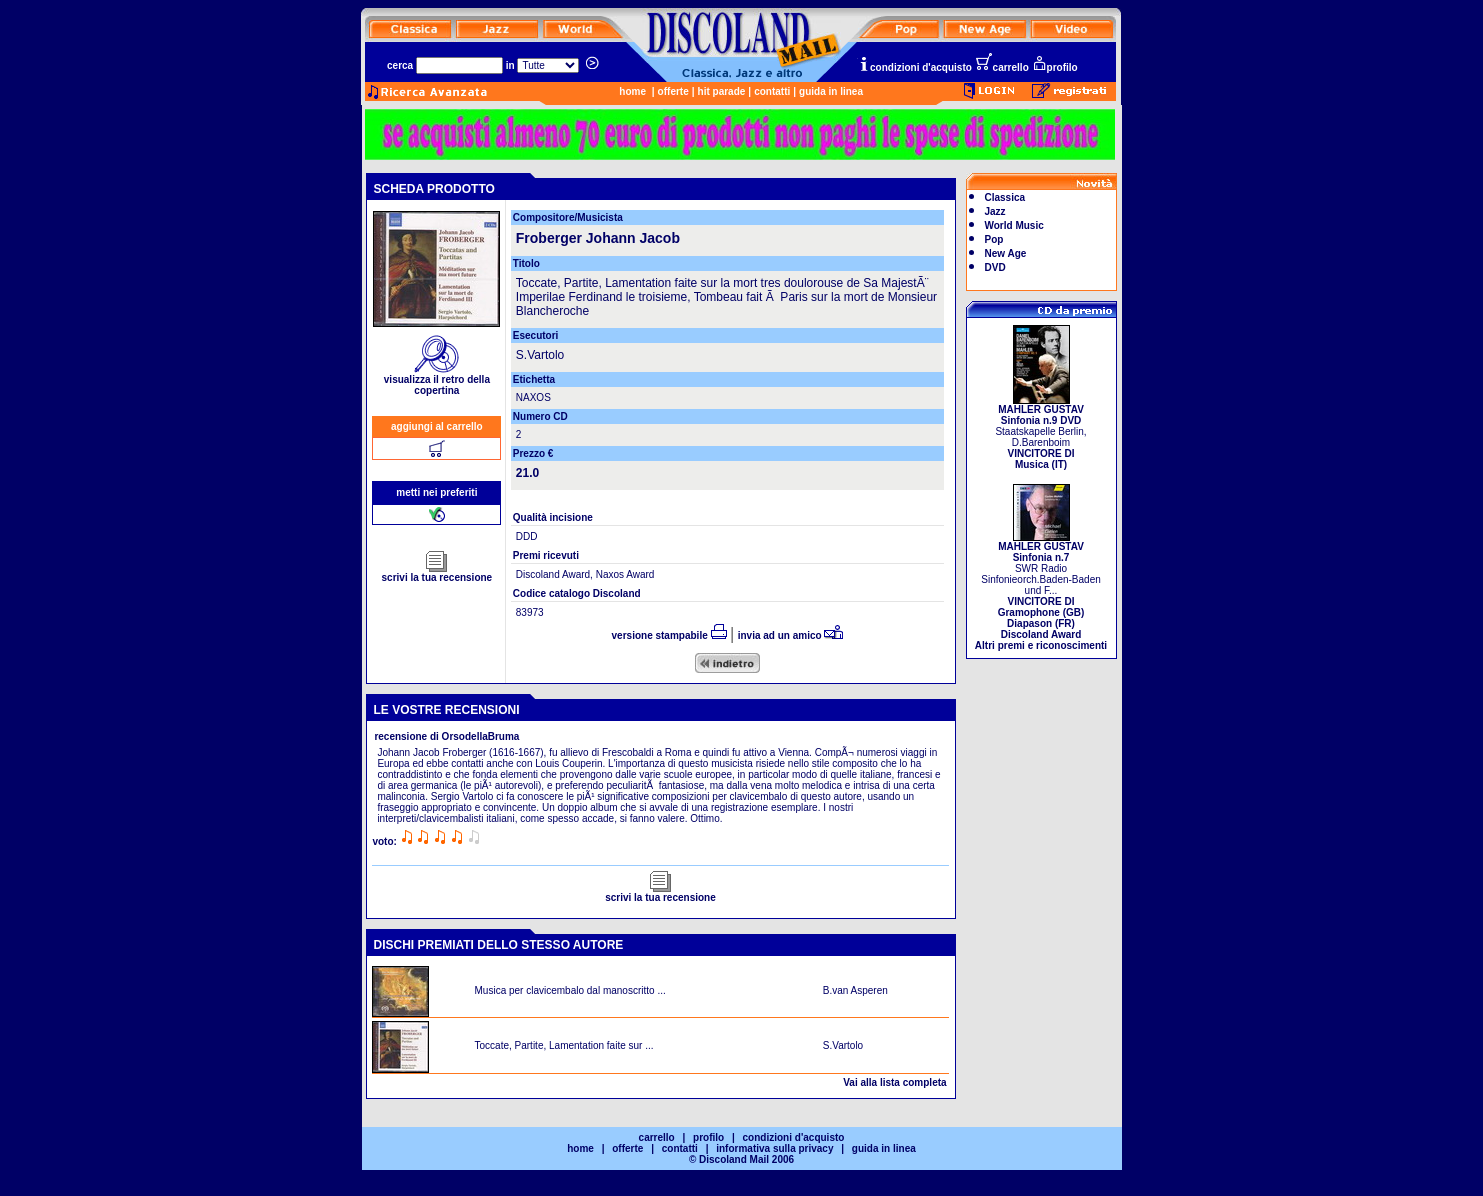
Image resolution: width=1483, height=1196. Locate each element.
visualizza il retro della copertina (437, 380)
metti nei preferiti (436, 492)
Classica (1005, 197)
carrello (1002, 67)
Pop (994, 239)
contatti (772, 91)
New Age (1006, 253)
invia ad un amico (791, 635)
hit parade (722, 91)
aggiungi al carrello (437, 426)
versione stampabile (669, 635)
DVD (995, 267)
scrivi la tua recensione (437, 573)
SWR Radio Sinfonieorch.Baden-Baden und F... (1041, 591)
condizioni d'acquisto (915, 67)
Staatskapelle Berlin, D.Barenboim (1040, 432)
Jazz (995, 211)
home (632, 91)
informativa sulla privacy (774, 1148)
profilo (1055, 67)
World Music (1014, 225)
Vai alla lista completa (894, 1082)
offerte (673, 91)
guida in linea (831, 91)
